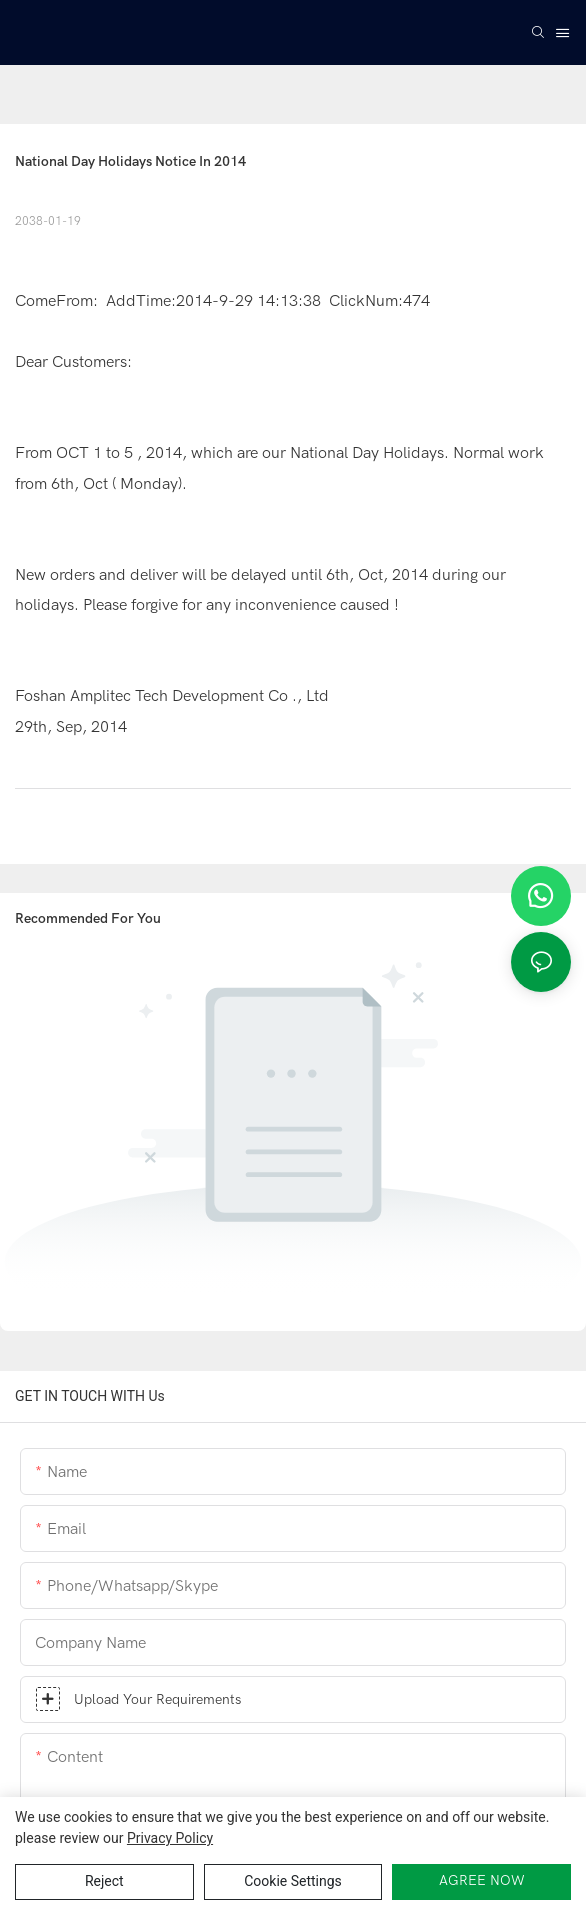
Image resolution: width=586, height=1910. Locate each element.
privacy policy (170, 1838)
